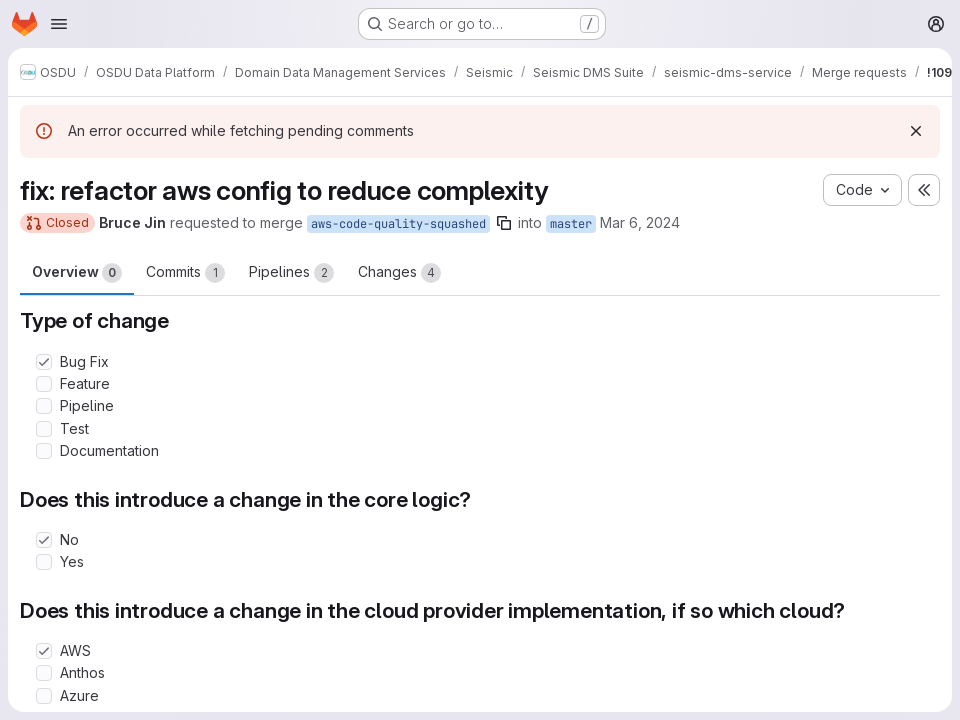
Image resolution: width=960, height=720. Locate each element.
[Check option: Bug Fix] (44, 362)
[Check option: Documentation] (44, 451)
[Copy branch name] (504, 223)
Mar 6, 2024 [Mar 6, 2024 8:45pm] (640, 222)
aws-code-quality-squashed (398, 224)
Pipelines (291, 273)
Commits (185, 273)
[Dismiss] (916, 131)
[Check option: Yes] (44, 562)
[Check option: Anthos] (44, 673)
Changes (399, 273)
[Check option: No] (44, 540)
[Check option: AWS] (44, 651)
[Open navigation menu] (59, 24)
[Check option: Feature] (44, 384)
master (571, 224)
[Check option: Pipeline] (44, 406)
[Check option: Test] (44, 429)
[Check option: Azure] (44, 696)
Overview (77, 273)
